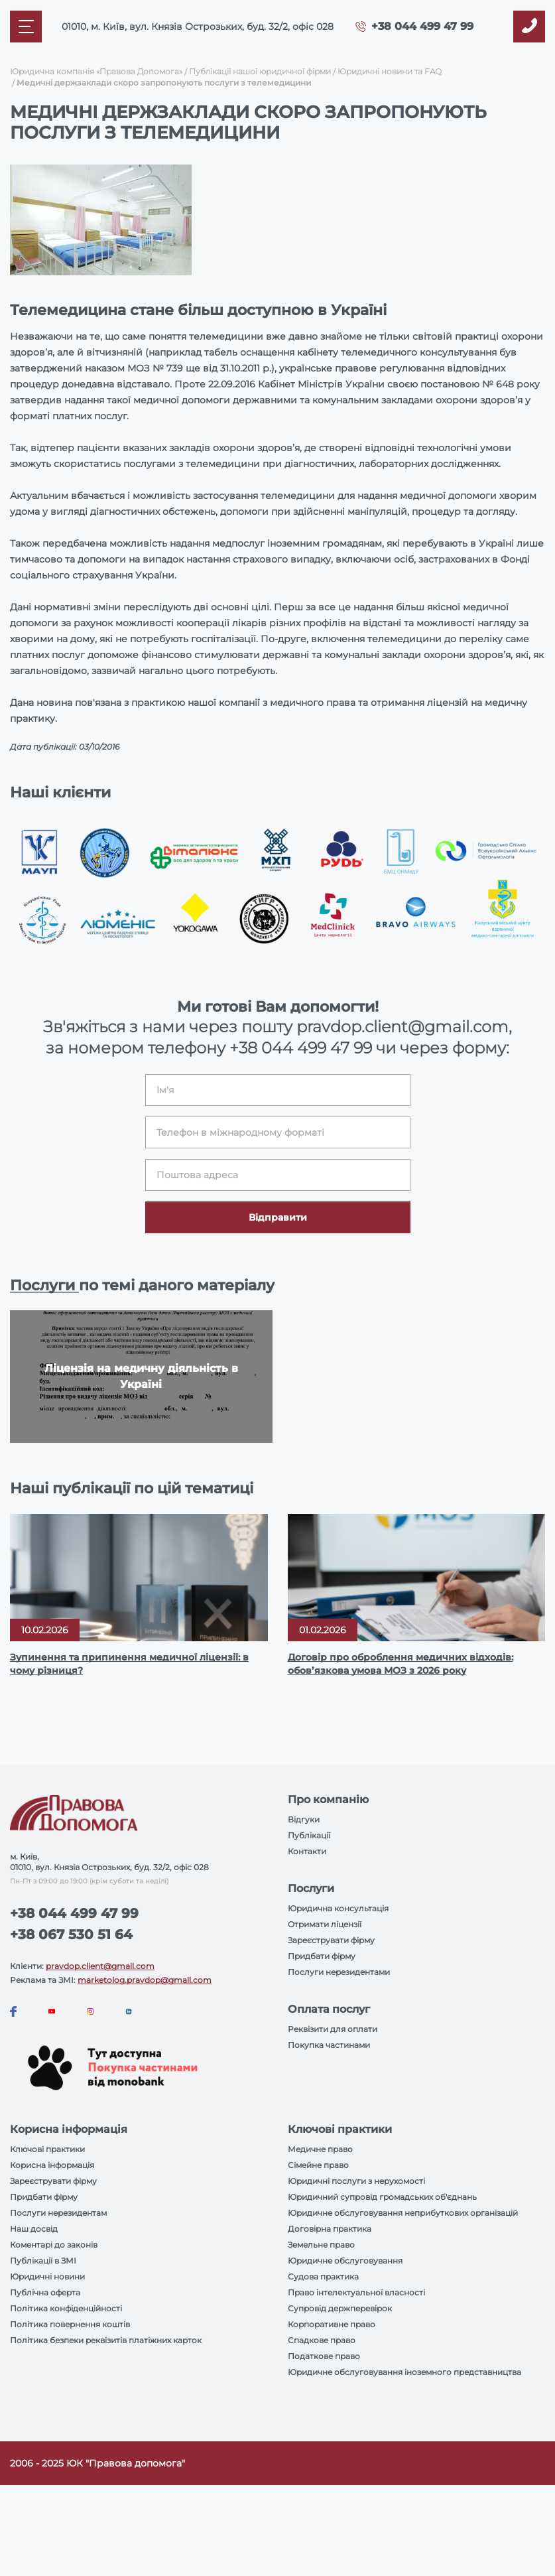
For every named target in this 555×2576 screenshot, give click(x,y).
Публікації (309, 1835)
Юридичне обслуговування (345, 2261)
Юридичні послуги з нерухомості (356, 2181)
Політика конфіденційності (66, 2308)
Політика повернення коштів (70, 2324)
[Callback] (529, 26)
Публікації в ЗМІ (43, 2261)
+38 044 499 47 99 (422, 26)
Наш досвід (34, 2229)
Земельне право (321, 2245)
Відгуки (304, 1819)
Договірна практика (329, 2229)
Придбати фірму (321, 1956)
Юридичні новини (47, 2276)
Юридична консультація (338, 1908)
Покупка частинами (329, 2045)
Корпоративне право (331, 2324)
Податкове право (324, 2356)
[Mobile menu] (26, 26)
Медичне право (320, 2149)
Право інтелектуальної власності (356, 2292)
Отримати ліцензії (324, 1924)
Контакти (307, 1851)
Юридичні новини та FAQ (390, 71)
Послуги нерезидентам (58, 2213)
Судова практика (323, 2276)
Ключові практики (47, 2149)
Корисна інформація (52, 2165)
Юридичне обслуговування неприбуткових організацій (403, 2213)
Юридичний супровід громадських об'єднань (382, 2197)
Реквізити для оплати (332, 2029)
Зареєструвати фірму (331, 1940)
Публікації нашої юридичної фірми (260, 71)
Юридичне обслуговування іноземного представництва (404, 2372)
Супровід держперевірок (340, 2308)
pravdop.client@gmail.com (100, 1966)
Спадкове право (321, 2340)
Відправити (278, 1217)
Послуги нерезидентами (339, 1972)
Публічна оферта (45, 2292)
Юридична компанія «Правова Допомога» (96, 71)
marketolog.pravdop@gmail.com (145, 1980)
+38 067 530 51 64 (71, 1934)
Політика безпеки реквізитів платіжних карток (106, 2340)
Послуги (44, 1285)
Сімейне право (318, 2165)
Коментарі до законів (53, 2245)
